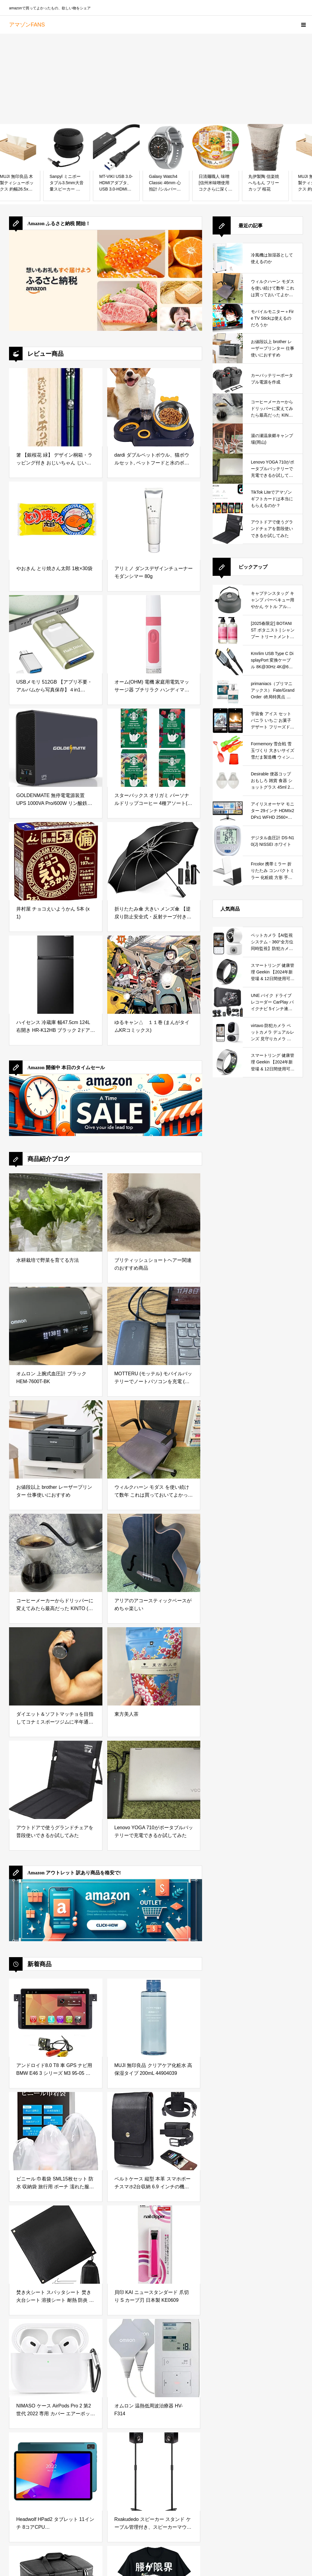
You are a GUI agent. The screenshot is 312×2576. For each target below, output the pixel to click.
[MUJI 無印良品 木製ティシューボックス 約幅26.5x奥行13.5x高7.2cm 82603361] (56, 147)
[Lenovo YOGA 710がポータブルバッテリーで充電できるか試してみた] (154, 1780)
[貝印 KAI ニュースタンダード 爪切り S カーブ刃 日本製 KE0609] (154, 2244)
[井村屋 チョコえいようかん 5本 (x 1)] (55, 861)
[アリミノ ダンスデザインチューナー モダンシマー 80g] (154, 521)
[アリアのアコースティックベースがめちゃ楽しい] (154, 1553)
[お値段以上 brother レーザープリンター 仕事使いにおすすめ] (55, 1439)
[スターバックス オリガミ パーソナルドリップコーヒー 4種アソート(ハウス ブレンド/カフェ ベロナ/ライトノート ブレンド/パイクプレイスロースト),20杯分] (154, 748)
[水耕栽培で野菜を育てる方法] (55, 1212)
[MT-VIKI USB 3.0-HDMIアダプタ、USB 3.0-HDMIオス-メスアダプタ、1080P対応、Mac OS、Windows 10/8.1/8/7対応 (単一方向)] (156, 147)
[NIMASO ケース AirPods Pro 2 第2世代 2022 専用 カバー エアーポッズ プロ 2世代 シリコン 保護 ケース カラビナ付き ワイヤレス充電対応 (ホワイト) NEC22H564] (55, 2358)
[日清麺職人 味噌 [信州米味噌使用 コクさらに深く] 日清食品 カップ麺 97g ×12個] (255, 147)
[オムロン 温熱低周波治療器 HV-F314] (154, 2358)
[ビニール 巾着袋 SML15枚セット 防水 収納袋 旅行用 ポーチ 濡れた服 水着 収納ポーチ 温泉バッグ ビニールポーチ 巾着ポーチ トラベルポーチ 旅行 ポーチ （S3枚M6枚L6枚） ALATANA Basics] (55, 2131)
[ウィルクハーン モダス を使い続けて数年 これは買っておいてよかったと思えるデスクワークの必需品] (154, 1439)
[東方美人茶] (154, 1666)
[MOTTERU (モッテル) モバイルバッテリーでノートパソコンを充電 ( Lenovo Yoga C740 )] (154, 1326)
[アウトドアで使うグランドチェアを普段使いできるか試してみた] (55, 1780)
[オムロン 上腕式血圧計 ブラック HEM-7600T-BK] (55, 1326)
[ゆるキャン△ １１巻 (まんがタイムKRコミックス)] (154, 975)
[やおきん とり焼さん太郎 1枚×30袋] (55, 521)
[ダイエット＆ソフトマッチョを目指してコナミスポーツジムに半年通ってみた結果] (55, 1666)
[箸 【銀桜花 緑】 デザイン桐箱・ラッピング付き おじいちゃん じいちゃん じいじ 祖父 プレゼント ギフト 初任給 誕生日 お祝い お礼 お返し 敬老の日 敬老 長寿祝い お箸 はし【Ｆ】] (55, 407)
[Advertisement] (156, 79)
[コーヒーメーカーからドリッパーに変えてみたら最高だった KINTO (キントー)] (55, 1553)
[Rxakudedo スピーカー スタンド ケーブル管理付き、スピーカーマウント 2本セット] (154, 2471)
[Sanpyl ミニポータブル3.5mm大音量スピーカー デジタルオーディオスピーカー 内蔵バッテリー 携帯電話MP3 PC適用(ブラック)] (106, 147)
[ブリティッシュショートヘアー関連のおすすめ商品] (154, 1212)
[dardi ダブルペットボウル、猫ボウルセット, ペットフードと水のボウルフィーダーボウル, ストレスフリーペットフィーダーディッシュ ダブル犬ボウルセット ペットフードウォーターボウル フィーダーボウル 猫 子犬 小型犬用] (154, 407)
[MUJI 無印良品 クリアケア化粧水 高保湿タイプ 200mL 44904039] (154, 2018)
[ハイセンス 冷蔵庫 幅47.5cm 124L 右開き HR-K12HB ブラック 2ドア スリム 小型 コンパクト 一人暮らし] (55, 975)
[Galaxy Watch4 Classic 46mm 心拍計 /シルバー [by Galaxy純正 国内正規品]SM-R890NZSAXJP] (206, 147)
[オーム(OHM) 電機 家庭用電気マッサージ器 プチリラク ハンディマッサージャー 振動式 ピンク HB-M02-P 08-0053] (154, 634)
